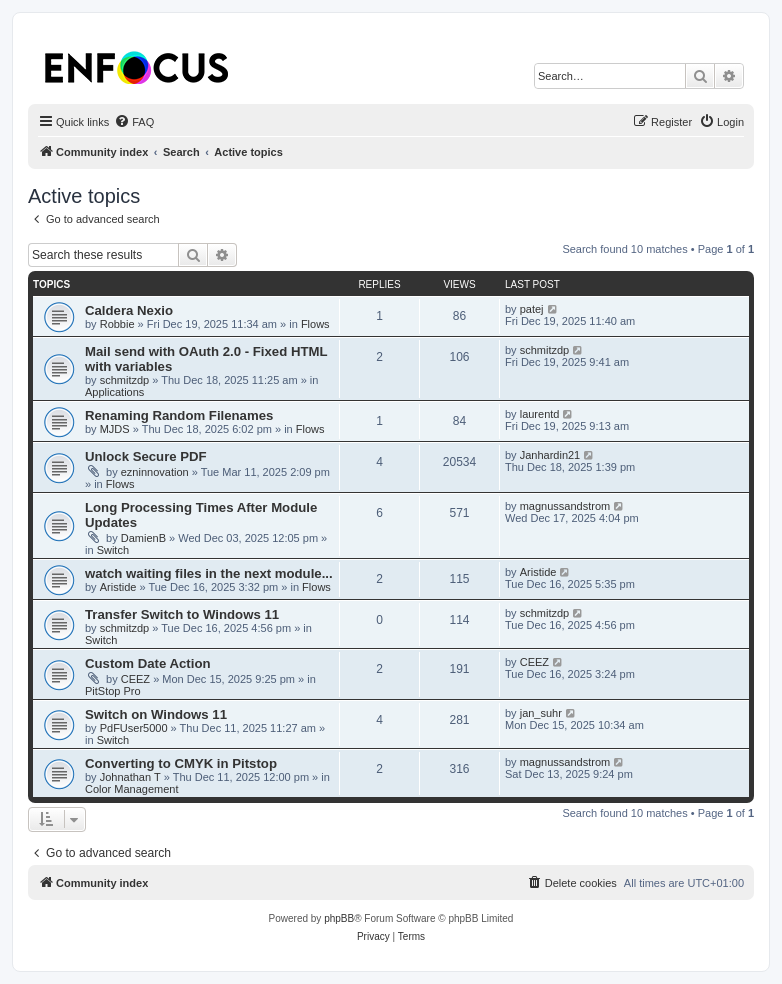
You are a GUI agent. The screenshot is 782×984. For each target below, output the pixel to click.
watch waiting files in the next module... (209, 573)
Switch (113, 550)
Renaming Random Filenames (179, 415)
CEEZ (135, 679)
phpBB (339, 918)
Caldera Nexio (129, 310)
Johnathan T (130, 777)
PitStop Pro (113, 691)
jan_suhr (541, 713)
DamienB (143, 538)
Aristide (118, 587)
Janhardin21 (550, 455)
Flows (315, 324)
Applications (114, 392)
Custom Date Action (148, 663)
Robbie (117, 324)
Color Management (132, 789)
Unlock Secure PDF (146, 456)
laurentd (540, 414)
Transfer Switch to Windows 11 (182, 614)
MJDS (115, 429)
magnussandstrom (565, 506)
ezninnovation (155, 472)
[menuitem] (134, 122)
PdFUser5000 (134, 728)
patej (532, 309)
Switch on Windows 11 (156, 714)
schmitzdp (125, 380)
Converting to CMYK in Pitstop (181, 763)
